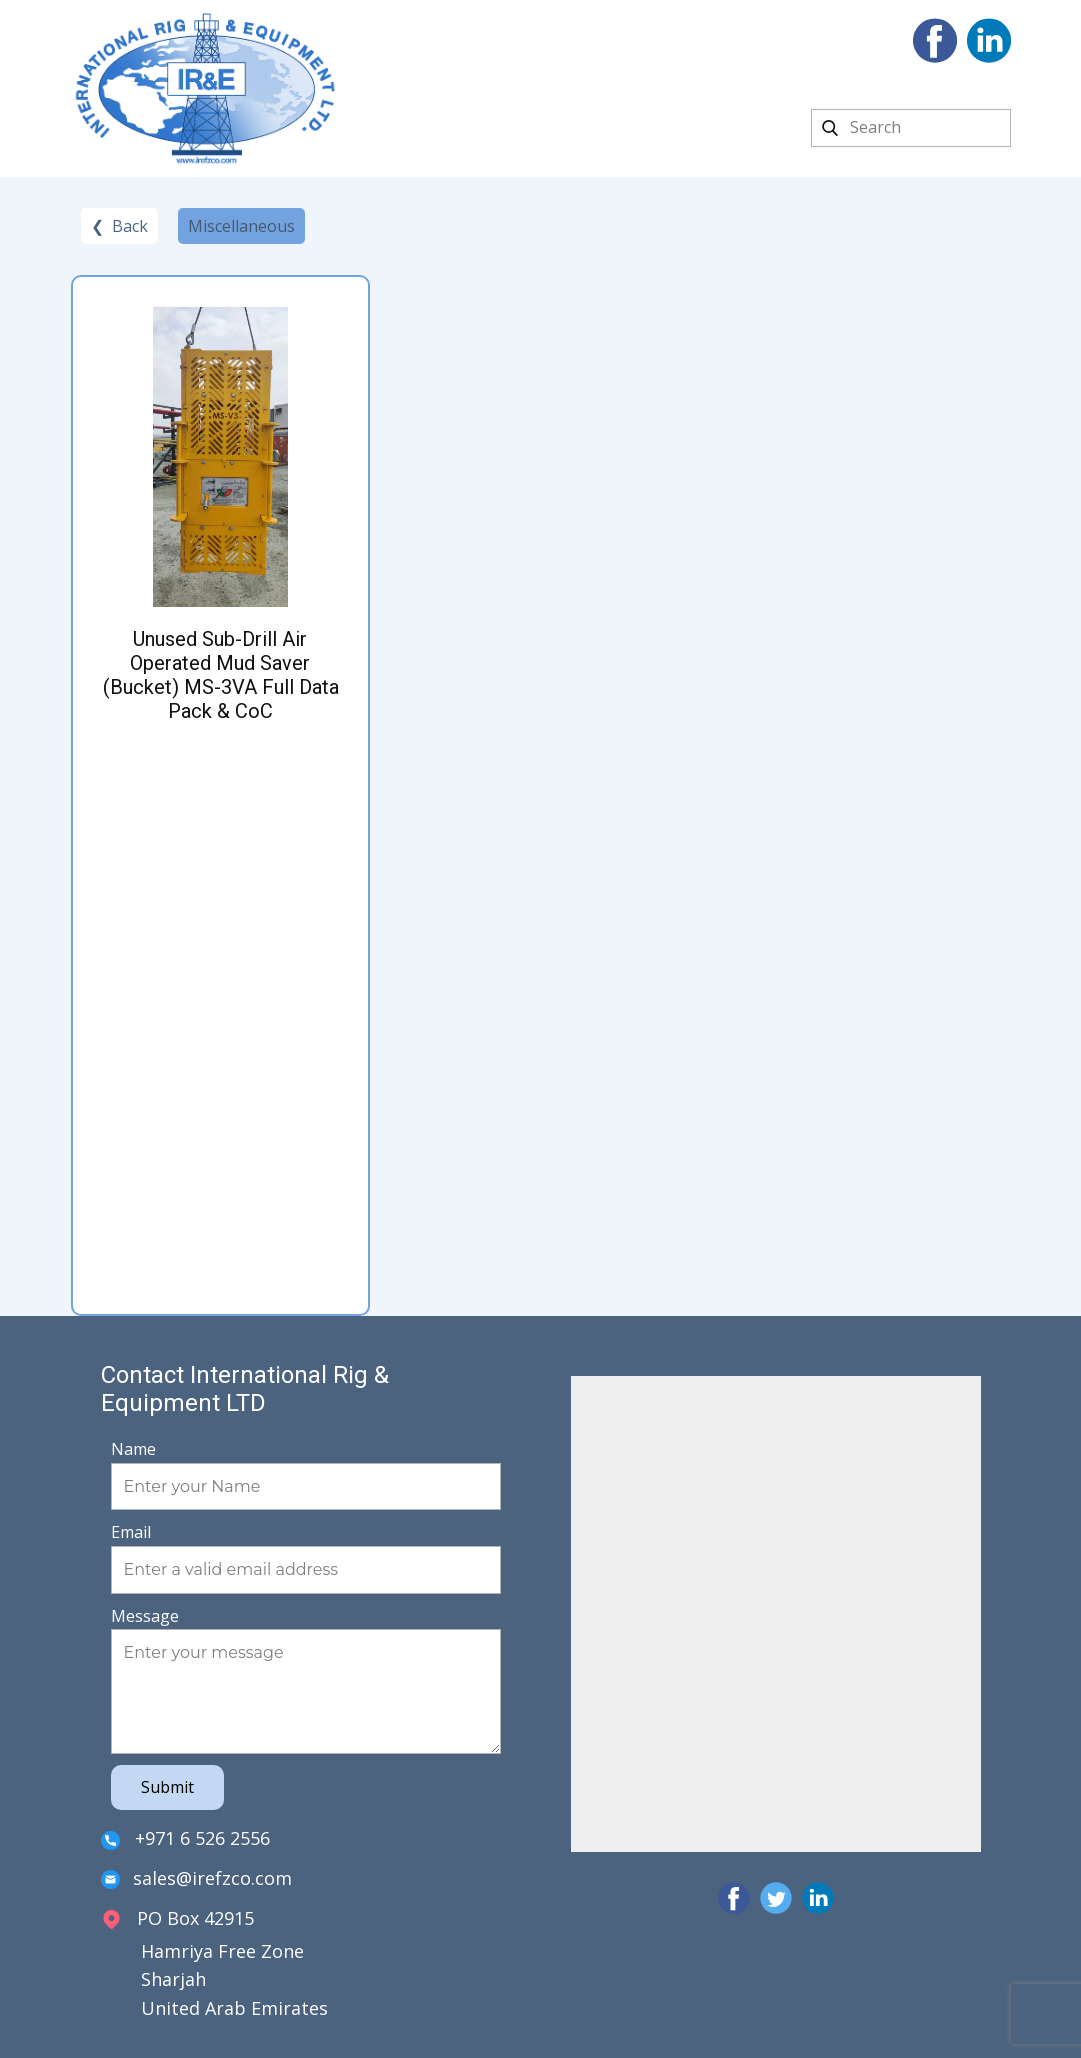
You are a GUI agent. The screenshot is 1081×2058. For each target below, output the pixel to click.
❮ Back (119, 226)
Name (133, 1449)
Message (145, 1616)
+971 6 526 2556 (185, 1839)
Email (131, 1532)
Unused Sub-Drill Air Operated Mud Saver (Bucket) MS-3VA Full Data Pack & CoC (221, 675)
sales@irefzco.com (196, 1879)
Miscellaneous (241, 226)
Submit (167, 1787)
